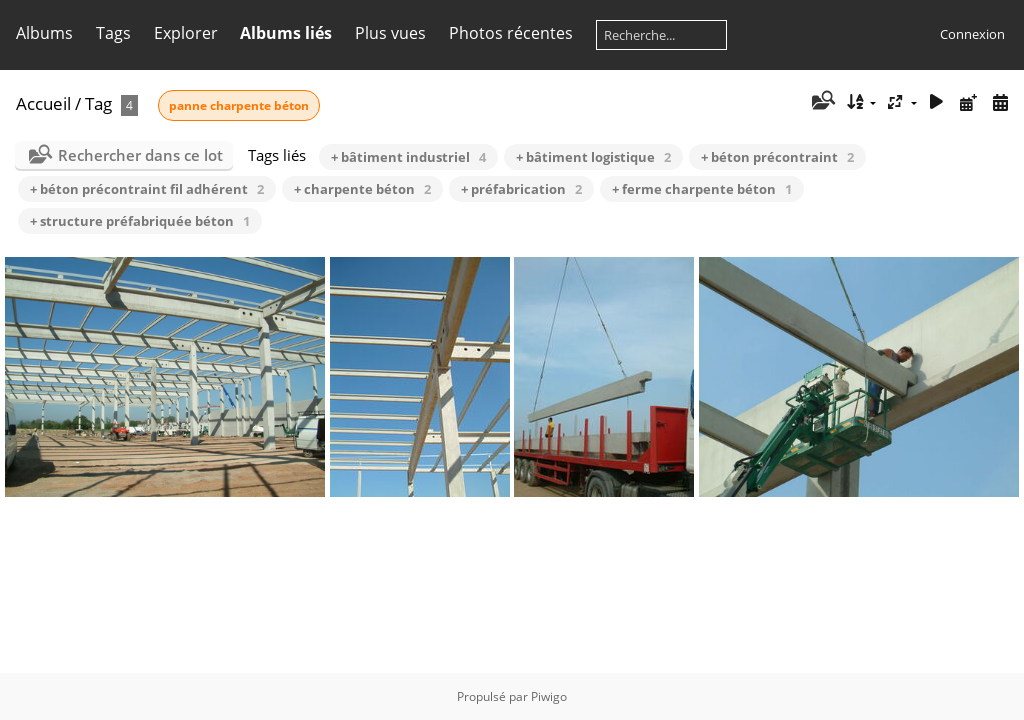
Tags (113, 33)
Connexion (972, 34)
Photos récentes (511, 33)
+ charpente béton (362, 189)
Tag (98, 103)
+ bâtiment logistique (593, 157)
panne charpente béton (239, 105)
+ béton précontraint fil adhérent (147, 189)
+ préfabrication (521, 189)
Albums (44, 33)
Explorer (186, 33)
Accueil (43, 103)
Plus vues (390, 33)
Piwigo (549, 696)
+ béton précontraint (777, 157)
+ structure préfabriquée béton (140, 221)
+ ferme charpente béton (702, 189)
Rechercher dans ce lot (140, 155)
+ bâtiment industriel (408, 157)
